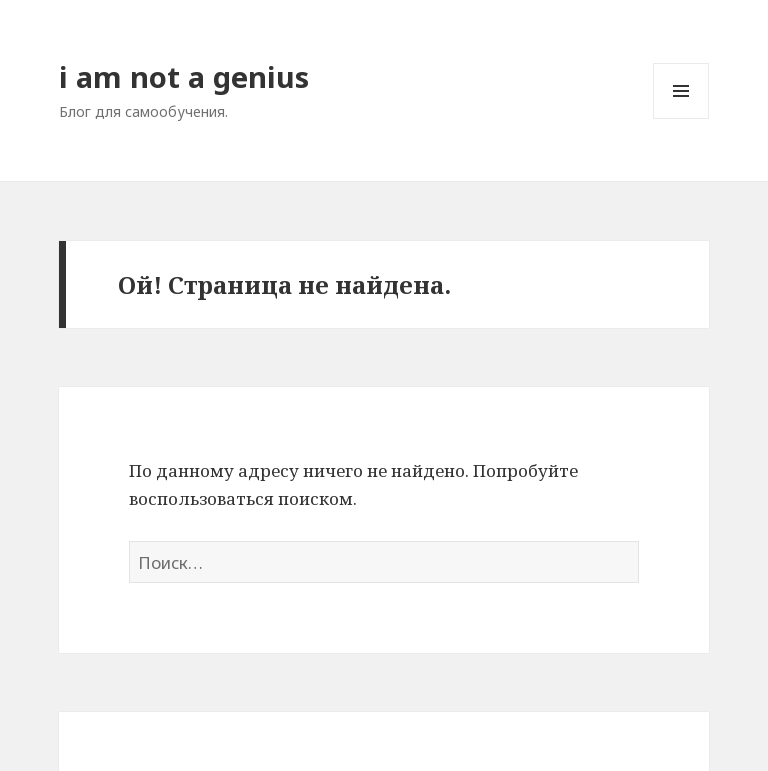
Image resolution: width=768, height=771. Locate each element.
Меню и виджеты (681, 118)
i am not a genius (184, 76)
